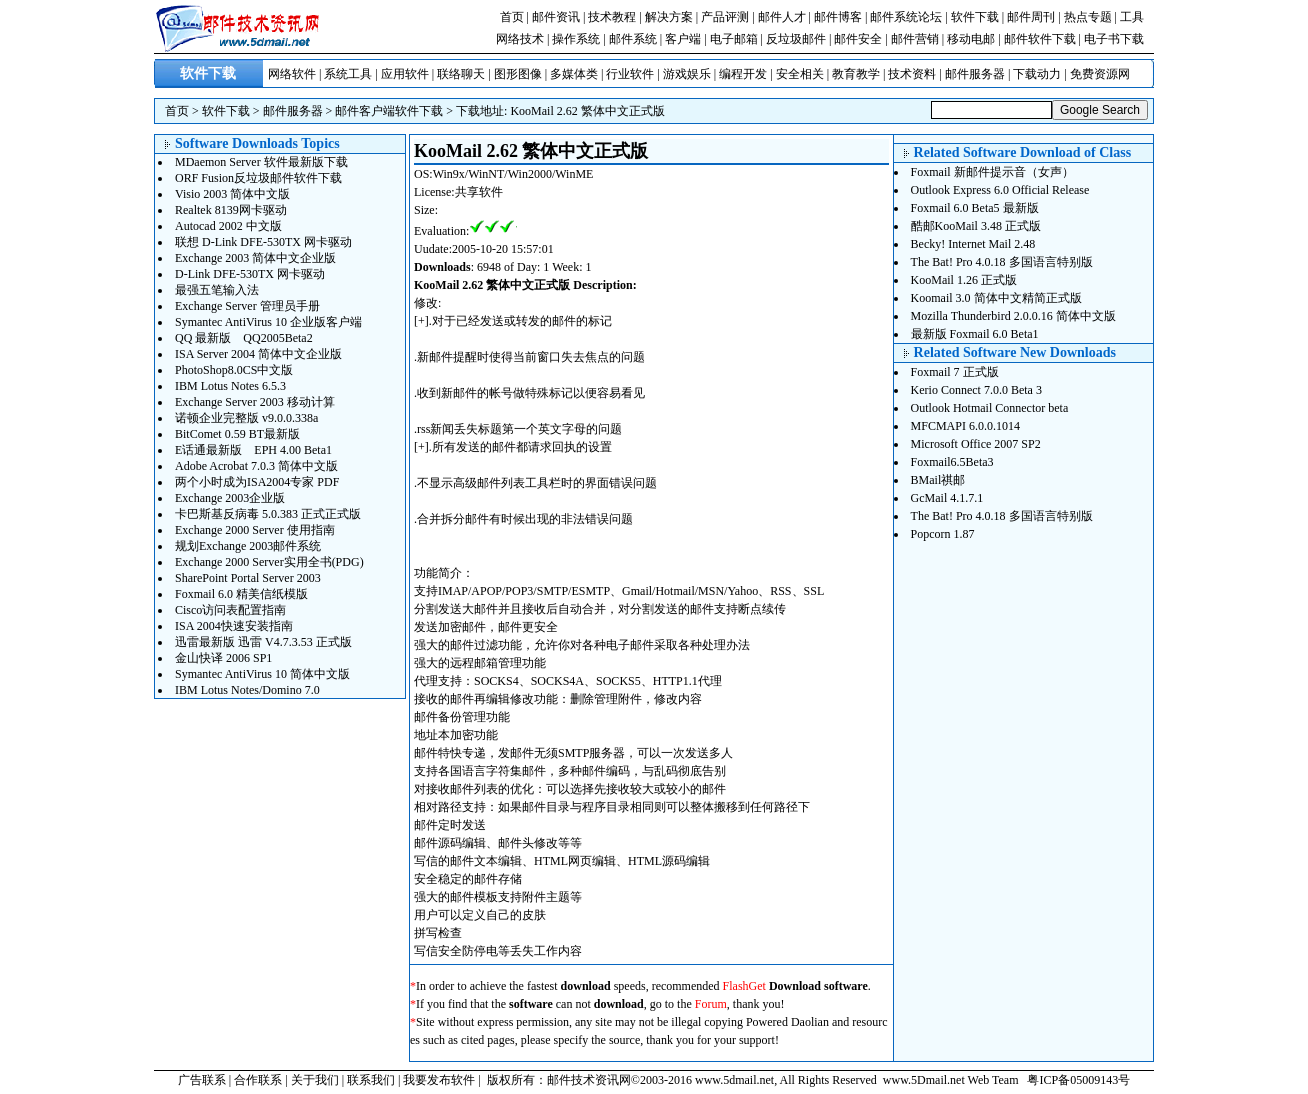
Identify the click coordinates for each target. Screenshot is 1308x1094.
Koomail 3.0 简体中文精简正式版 (996, 298)
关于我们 (315, 1080)
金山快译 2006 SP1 (223, 658)
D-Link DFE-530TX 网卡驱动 (250, 274)
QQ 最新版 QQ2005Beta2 (244, 338)
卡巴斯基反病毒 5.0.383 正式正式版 (268, 514)
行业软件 (630, 74)
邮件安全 (858, 39)
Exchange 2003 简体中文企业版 (255, 258)
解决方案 (669, 17)
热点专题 (1088, 17)
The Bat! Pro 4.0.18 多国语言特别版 (1002, 262)
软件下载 (975, 17)
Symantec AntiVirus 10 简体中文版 (262, 674)
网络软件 (292, 74)
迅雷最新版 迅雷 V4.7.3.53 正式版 (263, 642)
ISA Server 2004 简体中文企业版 (258, 354)
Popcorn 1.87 (943, 534)
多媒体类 (574, 74)
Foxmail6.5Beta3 (952, 462)
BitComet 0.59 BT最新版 (237, 434)
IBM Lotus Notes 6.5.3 (230, 386)
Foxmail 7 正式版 (955, 372)
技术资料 (912, 74)
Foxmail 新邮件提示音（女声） (992, 172)
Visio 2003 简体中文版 (232, 194)
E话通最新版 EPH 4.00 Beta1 (253, 450)
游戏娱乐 (687, 74)
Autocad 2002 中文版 (228, 226)
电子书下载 (1114, 39)
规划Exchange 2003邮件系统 (248, 546)
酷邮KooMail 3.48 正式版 (976, 226)
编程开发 (743, 74)
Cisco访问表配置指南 (230, 610)
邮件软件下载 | (1044, 39)
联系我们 (371, 1080)
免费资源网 (1100, 74)
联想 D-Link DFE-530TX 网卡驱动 (263, 242)
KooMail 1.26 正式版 (964, 280)
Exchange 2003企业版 (230, 498)
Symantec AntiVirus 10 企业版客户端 (268, 322)
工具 (1132, 17)
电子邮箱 (734, 39)
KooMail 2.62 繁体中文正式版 (587, 111)
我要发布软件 (439, 1080)
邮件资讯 (556, 17)
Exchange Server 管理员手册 (247, 306)
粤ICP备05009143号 (1078, 1080)
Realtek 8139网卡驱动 (231, 210)
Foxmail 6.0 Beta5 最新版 (975, 208)
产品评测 (725, 17)
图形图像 (518, 74)
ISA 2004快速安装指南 (234, 626)
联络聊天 (461, 74)
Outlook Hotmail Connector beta (990, 408)
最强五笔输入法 (217, 290)
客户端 (683, 39)
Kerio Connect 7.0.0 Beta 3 (976, 390)
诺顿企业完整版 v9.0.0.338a (246, 418)
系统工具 (348, 74)
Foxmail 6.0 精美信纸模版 (241, 594)
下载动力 (1037, 74)
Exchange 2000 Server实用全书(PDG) (269, 562)
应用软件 (405, 74)
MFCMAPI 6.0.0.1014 (965, 426)
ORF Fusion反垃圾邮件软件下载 (258, 178)
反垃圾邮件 (796, 39)
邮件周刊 (1031, 17)
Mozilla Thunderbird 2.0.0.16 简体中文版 (1013, 316)
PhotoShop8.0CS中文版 (234, 370)
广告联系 (202, 1080)
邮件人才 (782, 17)
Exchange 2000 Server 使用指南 (255, 530)
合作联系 (258, 1080)
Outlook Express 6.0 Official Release (1000, 190)
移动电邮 (971, 39)
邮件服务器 (975, 74)
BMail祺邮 (938, 480)
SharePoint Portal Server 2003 (248, 578)
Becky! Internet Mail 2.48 (973, 244)
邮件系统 (633, 39)
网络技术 (520, 39)
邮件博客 (838, 17)
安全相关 (800, 74)
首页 (512, 17)
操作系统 (576, 39)
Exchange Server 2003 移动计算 (255, 402)
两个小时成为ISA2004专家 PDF (257, 482)
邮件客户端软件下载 (389, 111)
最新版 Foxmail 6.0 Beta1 (975, 334)
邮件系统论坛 (906, 17)
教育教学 (856, 74)
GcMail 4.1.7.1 (947, 498)
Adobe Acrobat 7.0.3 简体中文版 (256, 466)
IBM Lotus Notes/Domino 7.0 (247, 690)
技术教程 (612, 17)
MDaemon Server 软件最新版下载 (261, 162)
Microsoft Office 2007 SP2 (976, 444)
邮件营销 (915, 39)
